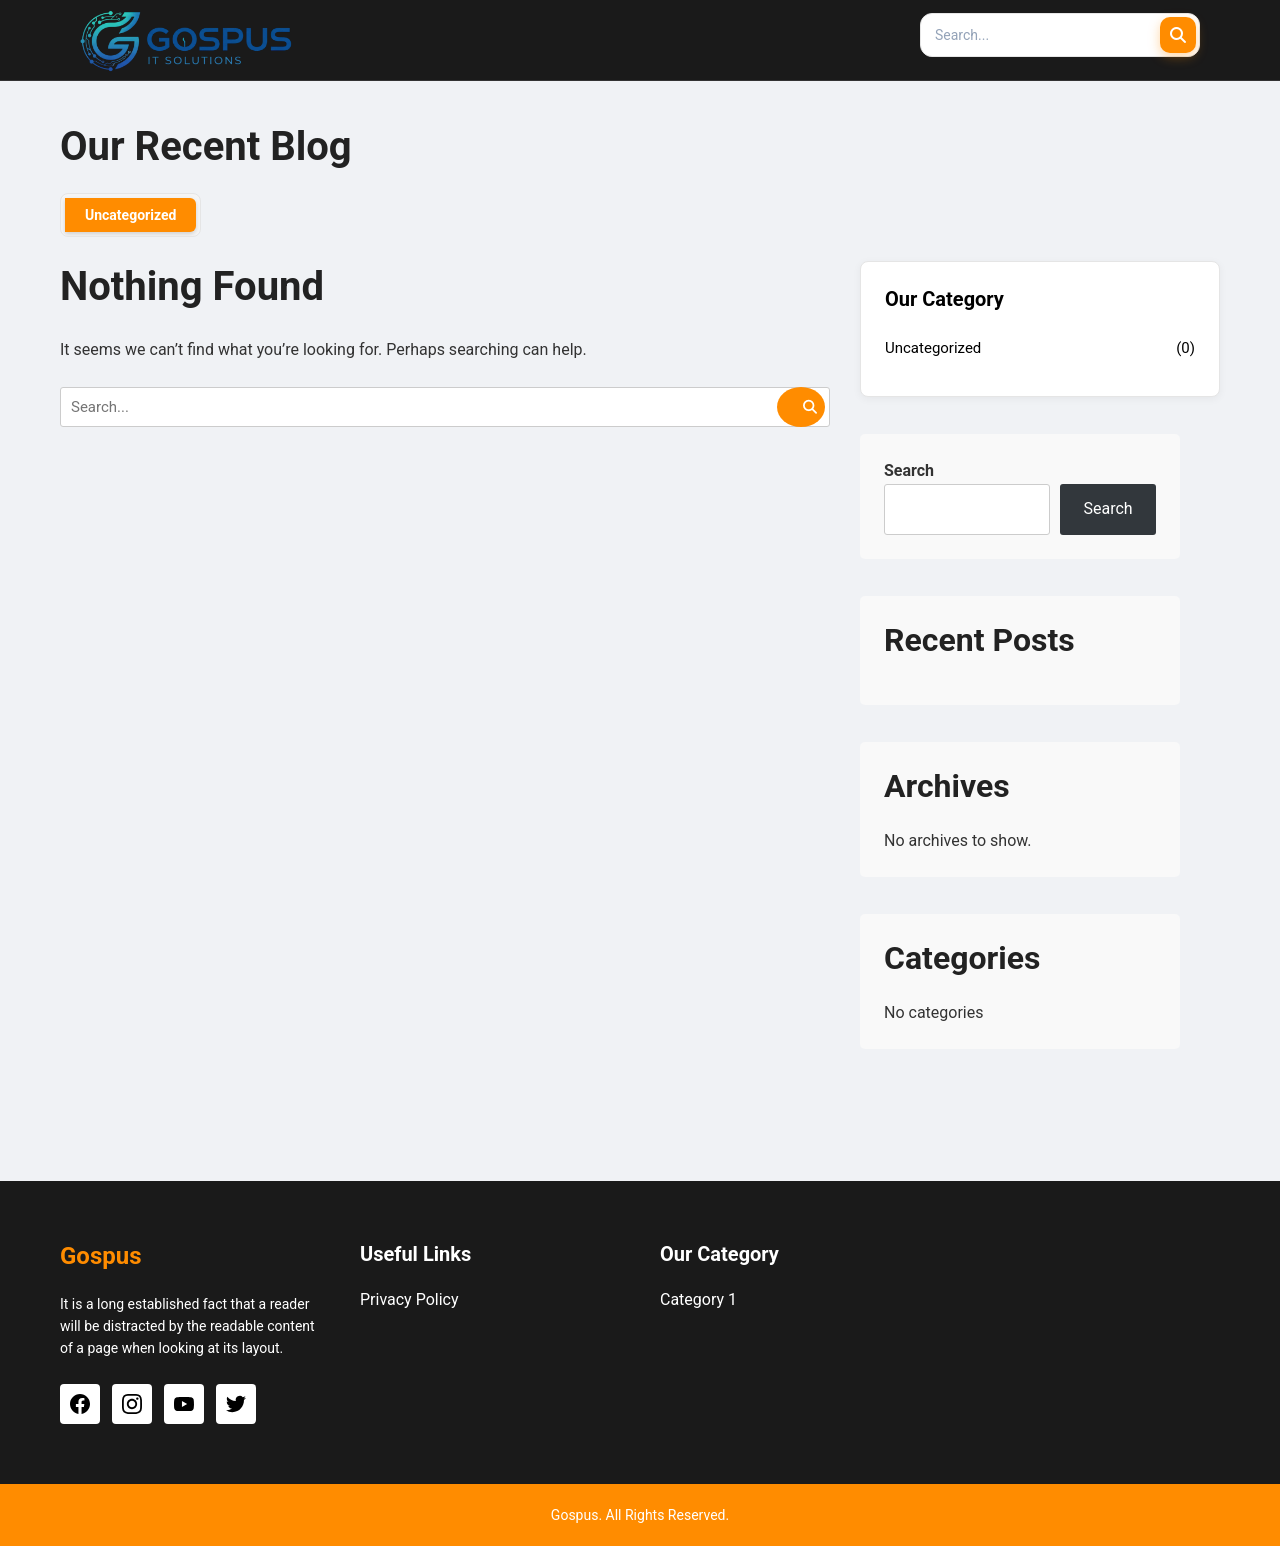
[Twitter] (236, 1404)
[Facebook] (80, 1404)
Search (909, 470)
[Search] (1060, 35)
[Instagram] (132, 1404)
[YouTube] (184, 1404)
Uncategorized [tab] (130, 215)
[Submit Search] (1178, 35)
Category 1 (698, 1299)
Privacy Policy (409, 1299)
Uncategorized (933, 348)
